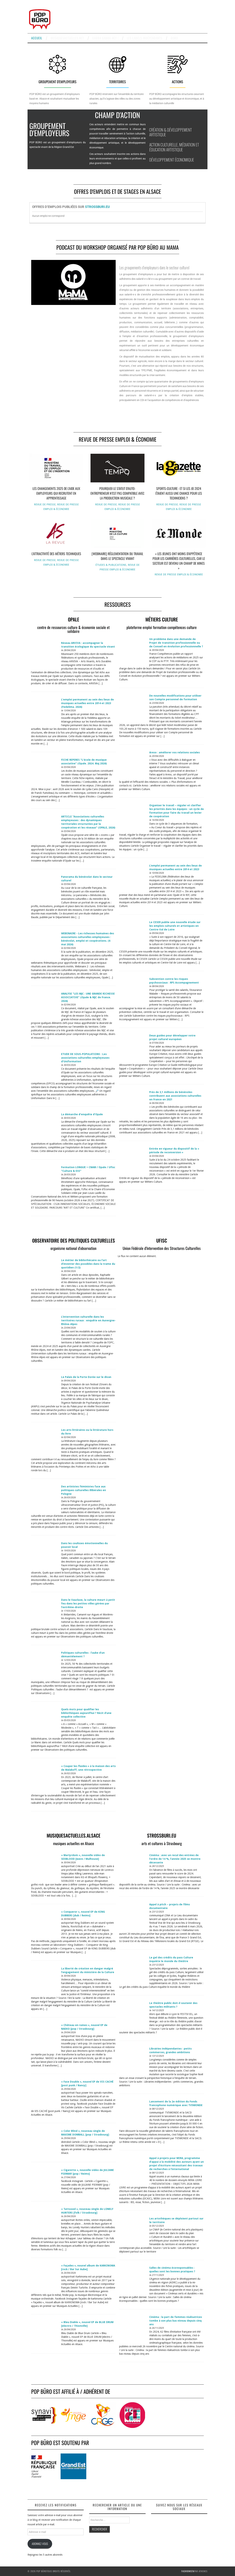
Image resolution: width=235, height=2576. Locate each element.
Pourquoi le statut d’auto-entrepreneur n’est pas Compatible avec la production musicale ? (117, 493)
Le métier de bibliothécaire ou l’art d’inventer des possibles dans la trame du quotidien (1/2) (88, 1264)
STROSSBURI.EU (97, 207)
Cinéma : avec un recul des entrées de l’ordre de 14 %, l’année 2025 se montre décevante (174, 1859)
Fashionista (187, 2571)
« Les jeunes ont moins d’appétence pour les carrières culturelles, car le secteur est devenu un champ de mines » (179, 560)
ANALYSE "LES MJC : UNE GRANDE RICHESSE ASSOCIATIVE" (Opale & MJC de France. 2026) (88, 997)
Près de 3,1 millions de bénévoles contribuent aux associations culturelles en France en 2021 (175, 1096)
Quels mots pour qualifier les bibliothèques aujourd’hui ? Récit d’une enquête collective (86, 1713)
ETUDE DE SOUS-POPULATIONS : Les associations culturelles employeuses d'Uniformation (85, 1058)
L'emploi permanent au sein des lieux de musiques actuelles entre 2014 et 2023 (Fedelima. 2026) (87, 703)
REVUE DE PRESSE (45, 504)
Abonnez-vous (40, 2543)
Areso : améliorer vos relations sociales (174, 752)
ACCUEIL (36, 38)
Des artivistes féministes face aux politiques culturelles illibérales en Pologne (83, 1490)
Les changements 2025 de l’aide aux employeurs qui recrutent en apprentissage (56, 493)
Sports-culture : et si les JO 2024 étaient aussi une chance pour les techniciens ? (179, 493)
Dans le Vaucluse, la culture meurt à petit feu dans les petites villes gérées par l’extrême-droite (88, 1603)
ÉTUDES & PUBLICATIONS (110, 564)
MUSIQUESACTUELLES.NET (67, 38)
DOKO (174, 38)
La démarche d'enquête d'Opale (82, 1114)
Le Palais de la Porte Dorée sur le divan (86, 1377)
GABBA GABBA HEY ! (105, 38)
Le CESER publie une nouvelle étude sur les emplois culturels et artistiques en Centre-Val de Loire (174, 926)
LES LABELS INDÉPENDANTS (144, 38)
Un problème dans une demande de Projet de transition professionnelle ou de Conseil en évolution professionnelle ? (176, 643)
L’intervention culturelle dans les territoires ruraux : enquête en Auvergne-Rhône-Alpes (88, 1320)
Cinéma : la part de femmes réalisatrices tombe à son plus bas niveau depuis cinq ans (175, 2321)
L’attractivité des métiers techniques (56, 553)
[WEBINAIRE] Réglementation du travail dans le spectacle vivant (117, 556)
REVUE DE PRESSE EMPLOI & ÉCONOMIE (179, 574)
